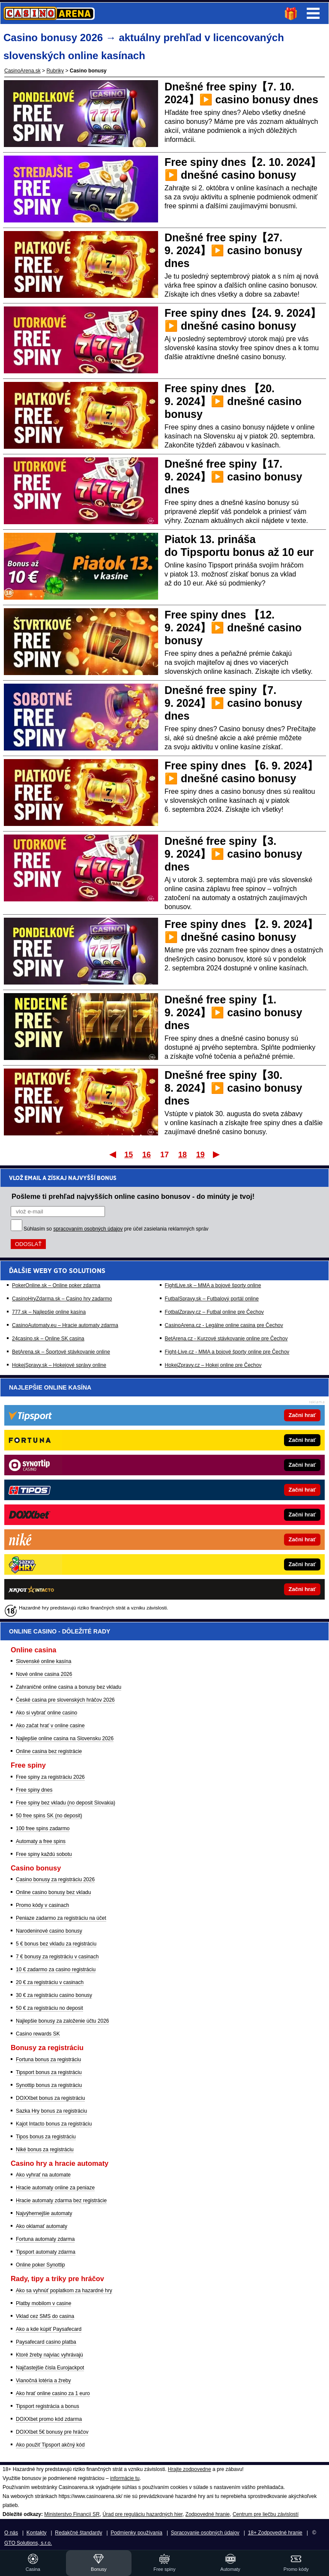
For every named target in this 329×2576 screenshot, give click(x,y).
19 (200, 1154)
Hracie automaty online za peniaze (55, 2188)
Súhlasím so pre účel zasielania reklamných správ (116, 1229)
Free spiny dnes (34, 1790)
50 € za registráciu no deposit (49, 2008)
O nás (11, 2533)
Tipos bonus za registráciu (46, 2137)
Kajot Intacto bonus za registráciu (54, 2124)
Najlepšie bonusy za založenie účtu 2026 (62, 2021)
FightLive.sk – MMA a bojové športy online (213, 1285)
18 (182, 1154)
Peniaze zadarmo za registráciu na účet (61, 1918)
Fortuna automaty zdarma (45, 2239)
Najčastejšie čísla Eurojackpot (50, 2368)
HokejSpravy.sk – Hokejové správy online (59, 1365)
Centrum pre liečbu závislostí (266, 2514)
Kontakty (37, 2533)
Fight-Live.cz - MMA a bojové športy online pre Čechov (227, 1352)
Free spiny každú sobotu (44, 1854)
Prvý (112, 1154)
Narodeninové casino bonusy (49, 1931)
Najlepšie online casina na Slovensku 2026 (65, 1738)
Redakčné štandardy (78, 2533)
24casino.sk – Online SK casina (48, 1339)
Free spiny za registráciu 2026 (50, 1777)
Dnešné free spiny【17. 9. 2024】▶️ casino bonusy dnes (233, 476)
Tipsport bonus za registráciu (49, 2072)
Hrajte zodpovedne (189, 2469)
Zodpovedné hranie (207, 2514)
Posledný (217, 1154)
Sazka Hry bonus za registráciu (51, 2111)
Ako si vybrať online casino (46, 1713)
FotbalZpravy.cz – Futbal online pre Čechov (214, 1312)
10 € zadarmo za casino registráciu (56, 1970)
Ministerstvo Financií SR (71, 2514)
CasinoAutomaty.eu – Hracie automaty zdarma (65, 1325)
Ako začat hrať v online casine (50, 1726)
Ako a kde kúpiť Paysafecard (48, 2329)
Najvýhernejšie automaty (44, 2213)
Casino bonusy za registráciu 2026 (55, 1879)
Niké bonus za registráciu (45, 2150)
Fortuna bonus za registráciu (48, 2060)
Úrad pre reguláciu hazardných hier (142, 2514)
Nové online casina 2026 (44, 1674)
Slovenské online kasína (43, 1661)
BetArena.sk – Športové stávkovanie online (61, 1352)
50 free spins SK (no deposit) (49, 1816)
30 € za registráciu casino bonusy (54, 1995)
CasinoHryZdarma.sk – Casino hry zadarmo (62, 1299)
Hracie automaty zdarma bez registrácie (61, 2201)
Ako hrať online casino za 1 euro (53, 2393)
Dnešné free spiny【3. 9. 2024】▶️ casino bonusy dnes (233, 854)
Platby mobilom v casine (43, 2303)
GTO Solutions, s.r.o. (28, 2543)
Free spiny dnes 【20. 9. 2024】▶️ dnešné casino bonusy (233, 401)
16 (146, 1154)
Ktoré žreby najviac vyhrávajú (49, 2355)
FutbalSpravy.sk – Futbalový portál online (212, 1299)
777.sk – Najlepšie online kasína (49, 1312)
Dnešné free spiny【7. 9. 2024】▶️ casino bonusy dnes (233, 703)
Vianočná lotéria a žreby (43, 2381)
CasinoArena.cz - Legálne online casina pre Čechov (224, 1325)
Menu (313, 13)
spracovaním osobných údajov (88, 1229)
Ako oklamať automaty (41, 2226)
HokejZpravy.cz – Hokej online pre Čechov (213, 1365)
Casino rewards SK (38, 2034)
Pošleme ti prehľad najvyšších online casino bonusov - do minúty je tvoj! (133, 1196)
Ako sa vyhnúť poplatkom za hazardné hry (64, 2291)
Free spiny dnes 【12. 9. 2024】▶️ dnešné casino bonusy (233, 627)
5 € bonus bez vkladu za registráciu (56, 1944)
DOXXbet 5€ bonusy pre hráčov (52, 2432)
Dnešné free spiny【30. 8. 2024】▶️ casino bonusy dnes (233, 1088)
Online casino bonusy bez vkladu (53, 1892)
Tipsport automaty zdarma (45, 2252)
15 (128, 1154)
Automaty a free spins (41, 1841)
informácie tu (125, 2478)
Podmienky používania (136, 2533)
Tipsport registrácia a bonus (47, 2406)
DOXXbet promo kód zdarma (49, 2419)
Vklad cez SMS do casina (45, 2316)
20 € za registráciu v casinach (50, 1982)
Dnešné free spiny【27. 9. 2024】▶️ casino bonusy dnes (233, 250)
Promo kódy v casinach (42, 1905)
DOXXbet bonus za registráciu (50, 2098)
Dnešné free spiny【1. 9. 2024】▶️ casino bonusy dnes (233, 1012)
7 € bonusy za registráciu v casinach (57, 1957)
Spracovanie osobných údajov (205, 2533)
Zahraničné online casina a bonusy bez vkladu (68, 1687)
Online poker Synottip (40, 2265)
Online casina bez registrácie (49, 1751)
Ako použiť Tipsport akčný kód (50, 2445)
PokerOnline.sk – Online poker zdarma (56, 1285)
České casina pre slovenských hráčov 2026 (65, 1700)
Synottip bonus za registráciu (49, 2085)
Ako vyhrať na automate (43, 2175)
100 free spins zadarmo (42, 1828)
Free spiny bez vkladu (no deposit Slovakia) (65, 1803)
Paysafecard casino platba (46, 2342)
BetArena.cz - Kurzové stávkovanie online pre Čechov (226, 1339)
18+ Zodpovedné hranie (275, 2533)
